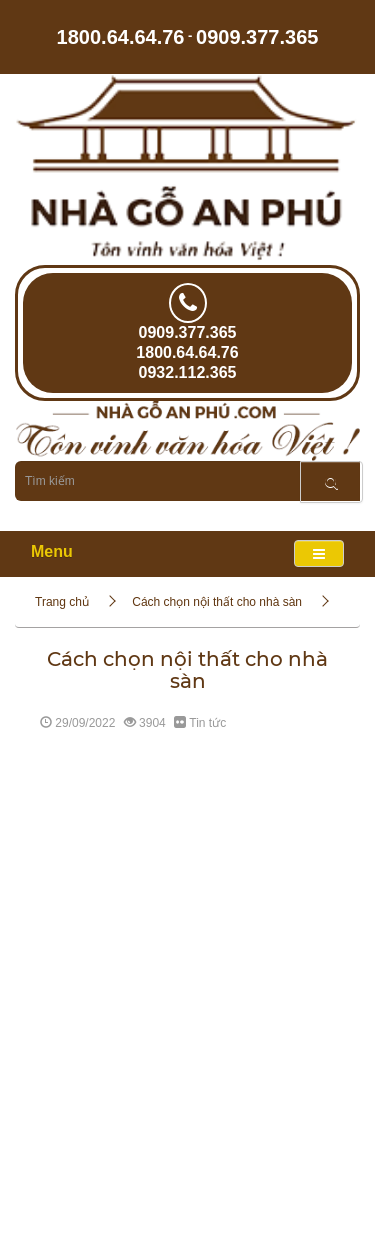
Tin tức (207, 723)
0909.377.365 (257, 36)
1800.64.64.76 (121, 36)
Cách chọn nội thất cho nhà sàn (217, 602)
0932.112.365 (188, 372)
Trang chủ (62, 602)
